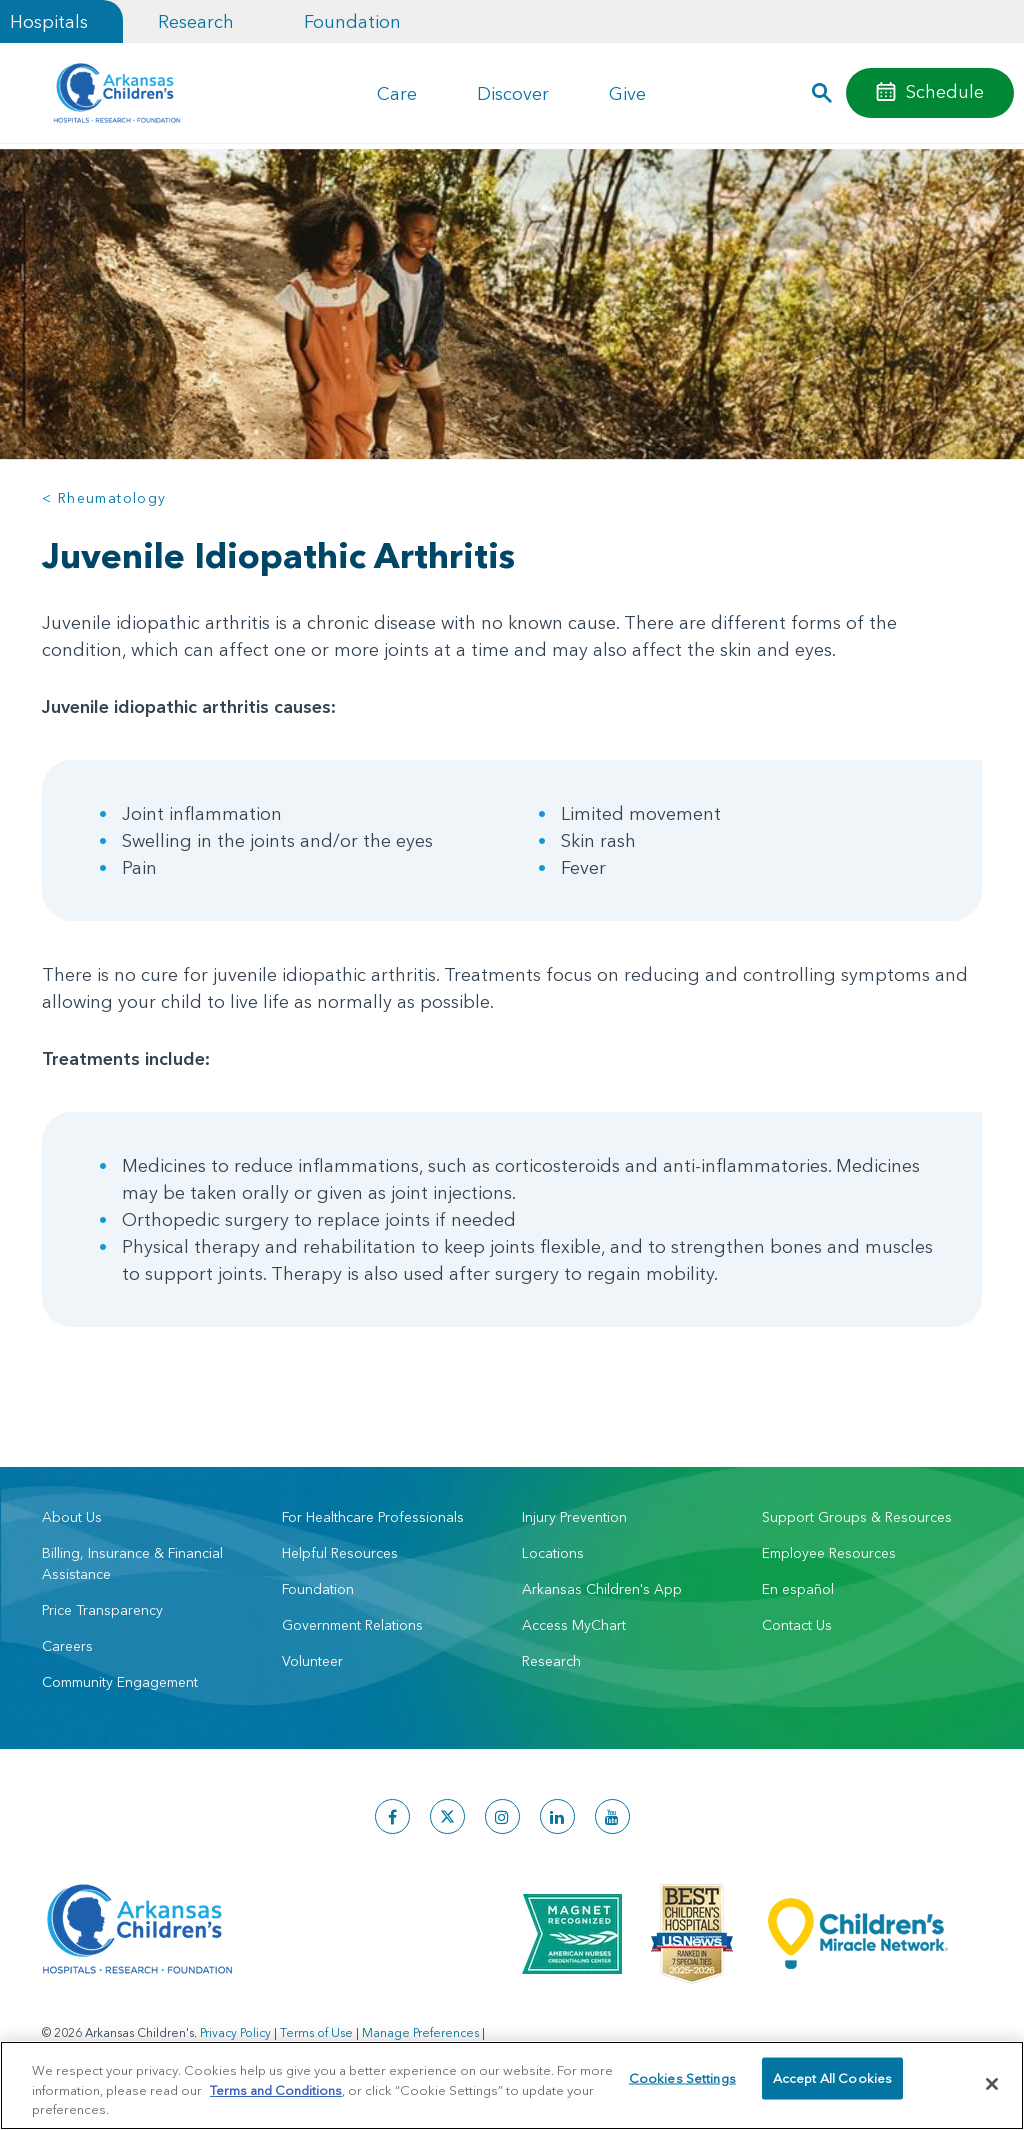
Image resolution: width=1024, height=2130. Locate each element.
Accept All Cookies (832, 2083)
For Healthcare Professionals (373, 1517)
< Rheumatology (104, 498)
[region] (512, 2085)
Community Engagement (120, 1682)
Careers (67, 1646)
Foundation (352, 21)
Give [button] (627, 93)
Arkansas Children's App (602, 1589)
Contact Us (797, 1625)
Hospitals (49, 21)
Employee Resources (829, 1553)
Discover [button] (513, 93)
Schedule (945, 91)
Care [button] (397, 93)
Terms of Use (316, 2032)
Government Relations (352, 1625)
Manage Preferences (420, 2032)
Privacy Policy (235, 2032)
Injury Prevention (574, 1517)
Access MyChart (574, 1625)
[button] (822, 93)
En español (798, 1589)
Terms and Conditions (276, 2090)
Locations (553, 1553)
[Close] (992, 2084)
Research (196, 21)
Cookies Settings (682, 2083)
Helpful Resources (340, 1553)
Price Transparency (102, 1610)
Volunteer (312, 1661)
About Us (72, 1517)
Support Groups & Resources (857, 1517)
